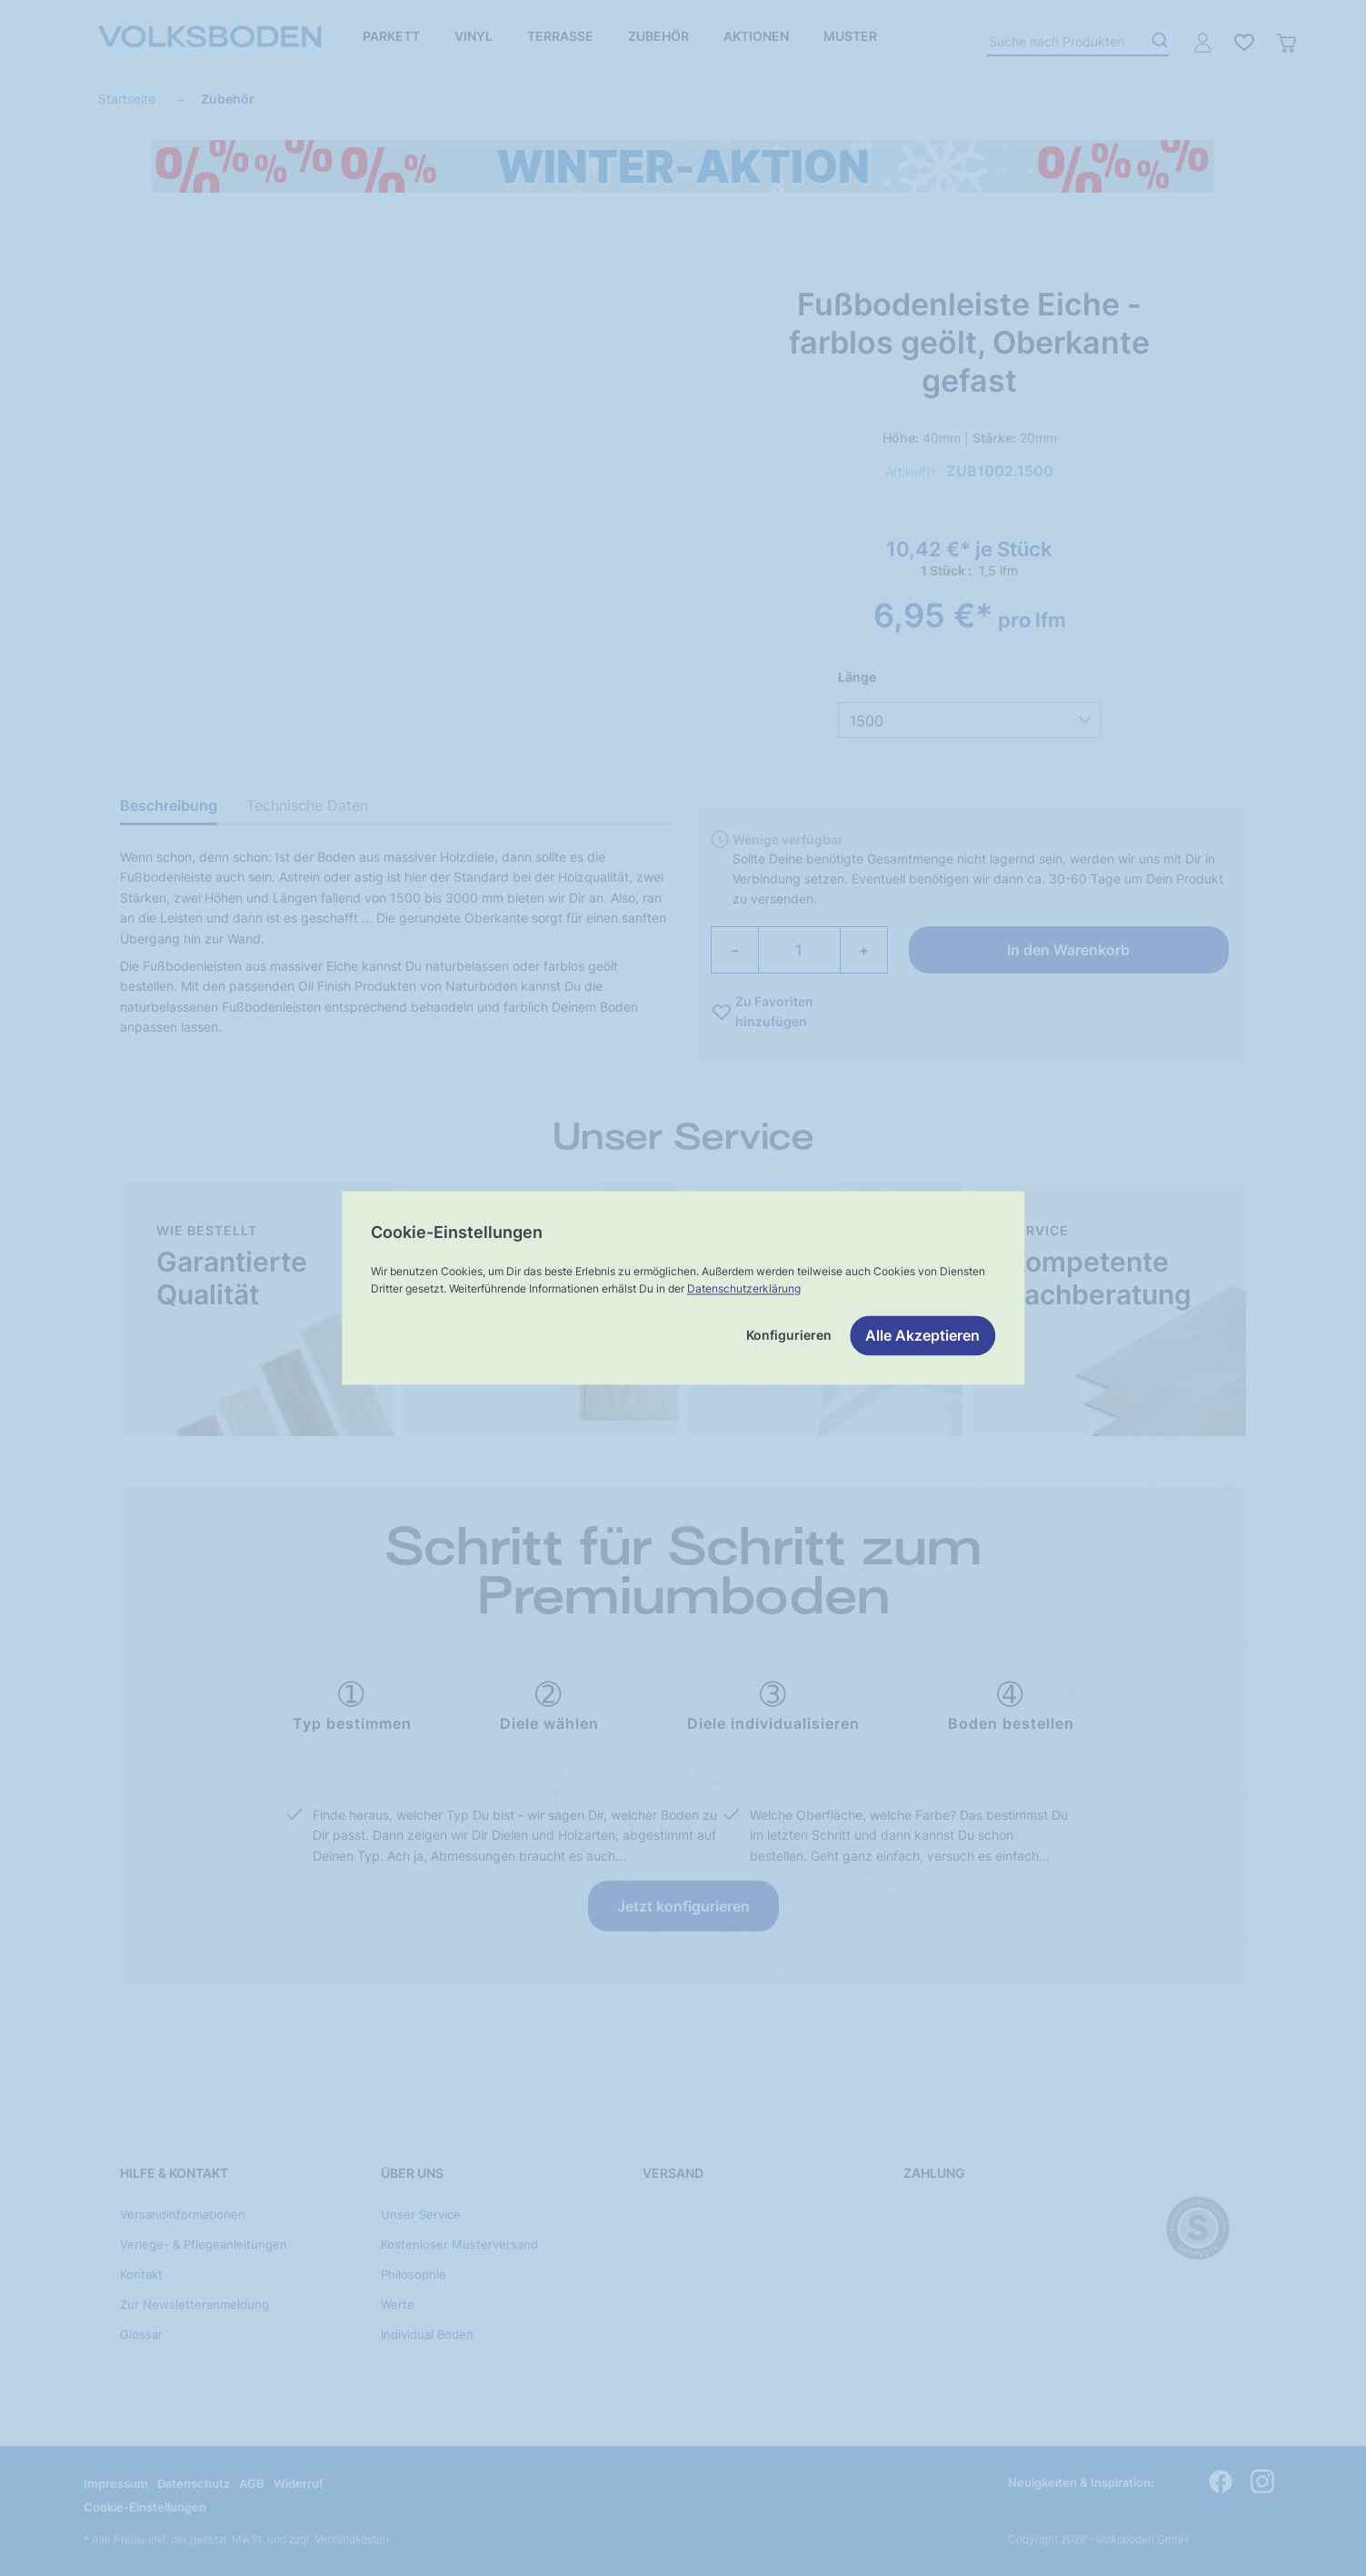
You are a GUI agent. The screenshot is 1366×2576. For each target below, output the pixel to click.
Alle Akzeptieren (922, 1336)
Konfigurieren (789, 1335)
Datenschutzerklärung (744, 1288)
